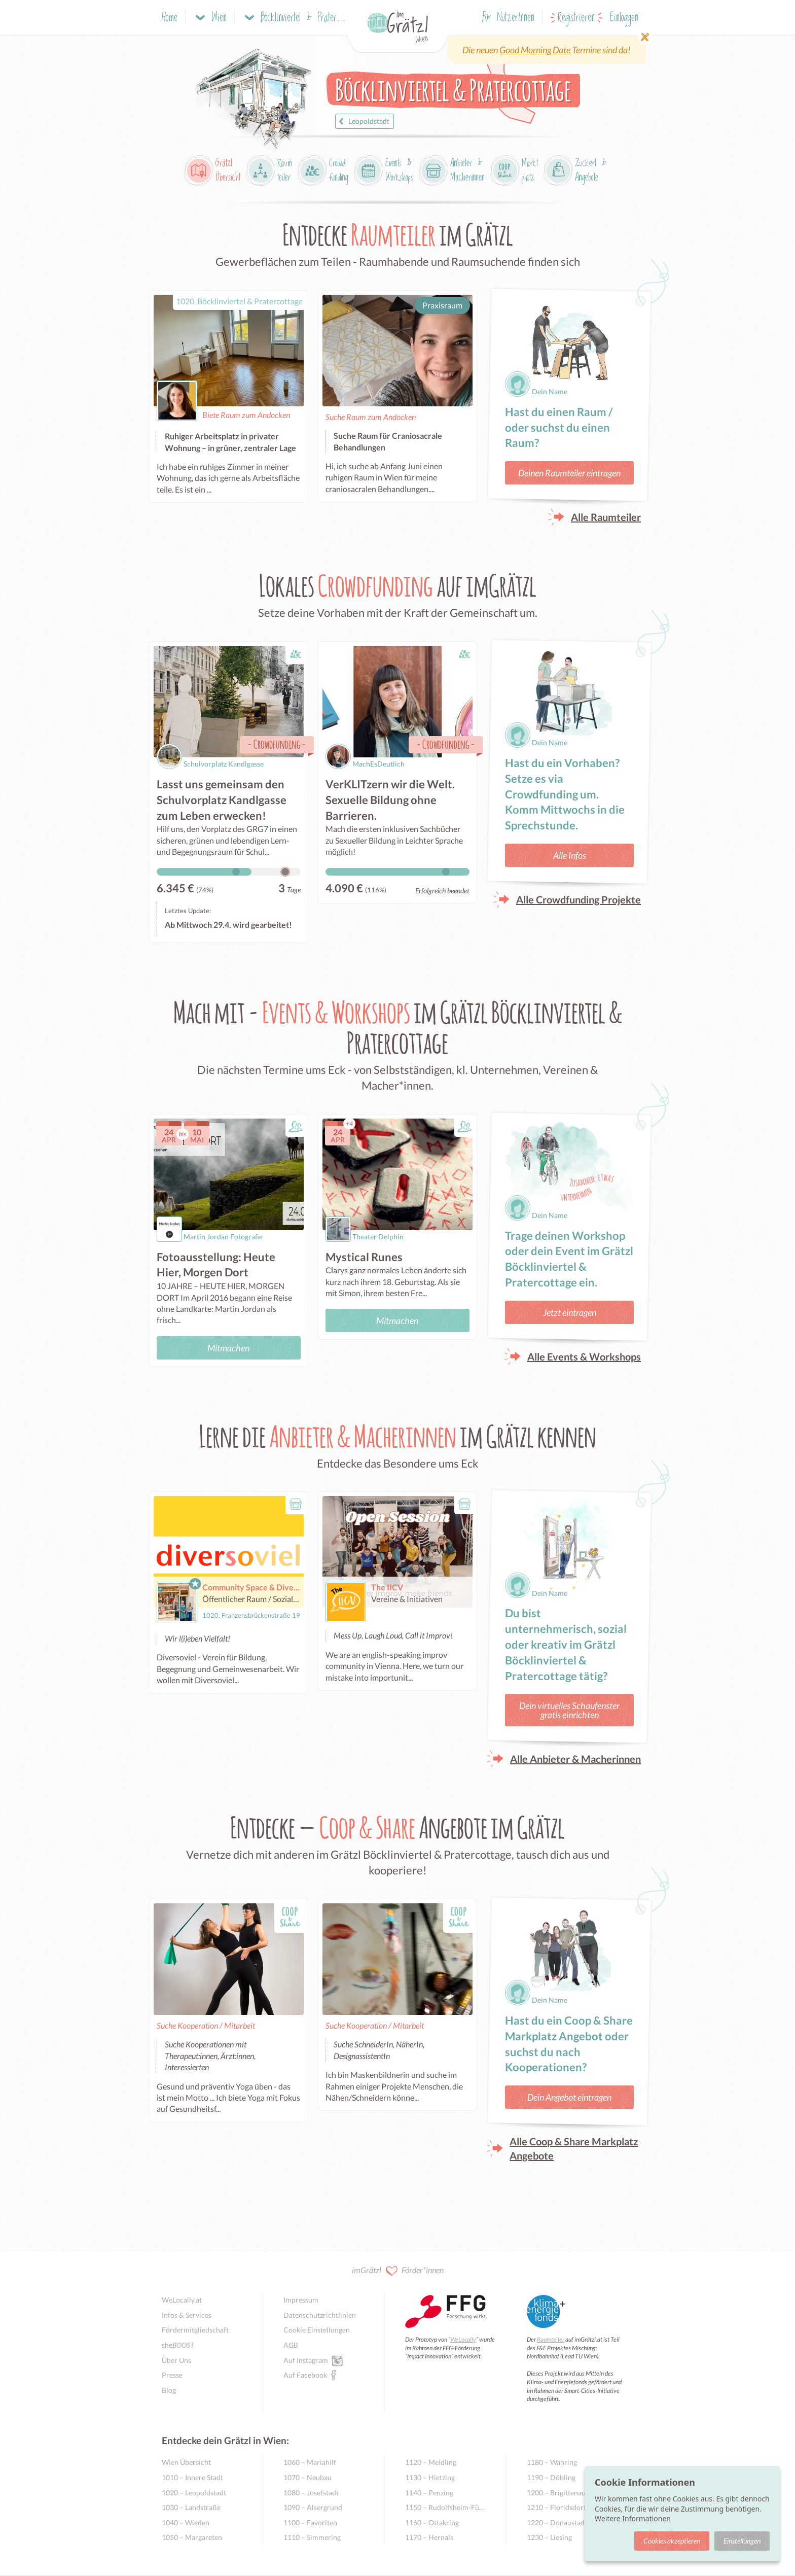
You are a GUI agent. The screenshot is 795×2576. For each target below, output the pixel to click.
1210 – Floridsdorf (556, 2507)
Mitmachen (228, 1347)
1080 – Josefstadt (311, 2492)
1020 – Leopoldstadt (194, 2492)
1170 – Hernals (429, 2537)
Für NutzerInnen (508, 18)
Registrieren (576, 18)
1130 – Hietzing (430, 2477)
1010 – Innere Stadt (192, 2477)
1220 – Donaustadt (557, 2522)
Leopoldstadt (362, 121)
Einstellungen (742, 2540)
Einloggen (624, 18)
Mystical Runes (364, 1257)
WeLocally (463, 2339)
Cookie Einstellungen (316, 2329)
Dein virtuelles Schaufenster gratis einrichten (569, 1710)
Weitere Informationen (633, 2518)
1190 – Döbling (551, 2477)
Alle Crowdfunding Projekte (578, 899)
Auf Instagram (305, 2360)
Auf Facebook (305, 2375)
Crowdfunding (277, 744)
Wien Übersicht (186, 2462)
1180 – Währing (552, 2462)
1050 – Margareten (192, 2537)
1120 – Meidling (430, 2462)
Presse (172, 2375)
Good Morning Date (534, 49)
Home (169, 18)
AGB (290, 2345)
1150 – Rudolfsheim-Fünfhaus (445, 2507)
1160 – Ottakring (432, 2522)
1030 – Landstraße (191, 2507)
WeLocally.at (182, 2299)
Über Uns (176, 2360)
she (178, 2345)
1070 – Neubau (307, 2477)
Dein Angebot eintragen (569, 2097)
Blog (169, 2390)
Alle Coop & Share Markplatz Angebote (574, 2148)
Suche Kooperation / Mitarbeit (206, 2025)
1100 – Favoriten (310, 2522)
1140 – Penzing (429, 2492)
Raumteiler (550, 2339)
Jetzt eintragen (569, 1312)
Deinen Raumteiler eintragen (569, 472)
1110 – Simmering (312, 2537)
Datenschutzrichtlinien (319, 2315)
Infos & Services (186, 2315)
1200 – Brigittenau (556, 2492)
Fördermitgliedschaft (195, 2329)
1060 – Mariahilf (309, 2462)
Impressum (300, 2299)
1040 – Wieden (185, 2522)
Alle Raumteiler (606, 517)
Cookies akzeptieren (671, 2540)
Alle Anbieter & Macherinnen (575, 1759)
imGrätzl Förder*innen (398, 2271)
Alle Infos (569, 855)
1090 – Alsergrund (312, 2507)
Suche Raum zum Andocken (371, 417)
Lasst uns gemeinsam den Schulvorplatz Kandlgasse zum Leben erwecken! (221, 799)
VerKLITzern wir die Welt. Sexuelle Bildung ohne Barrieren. (390, 799)
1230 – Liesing (549, 2537)
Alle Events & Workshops (584, 1356)
